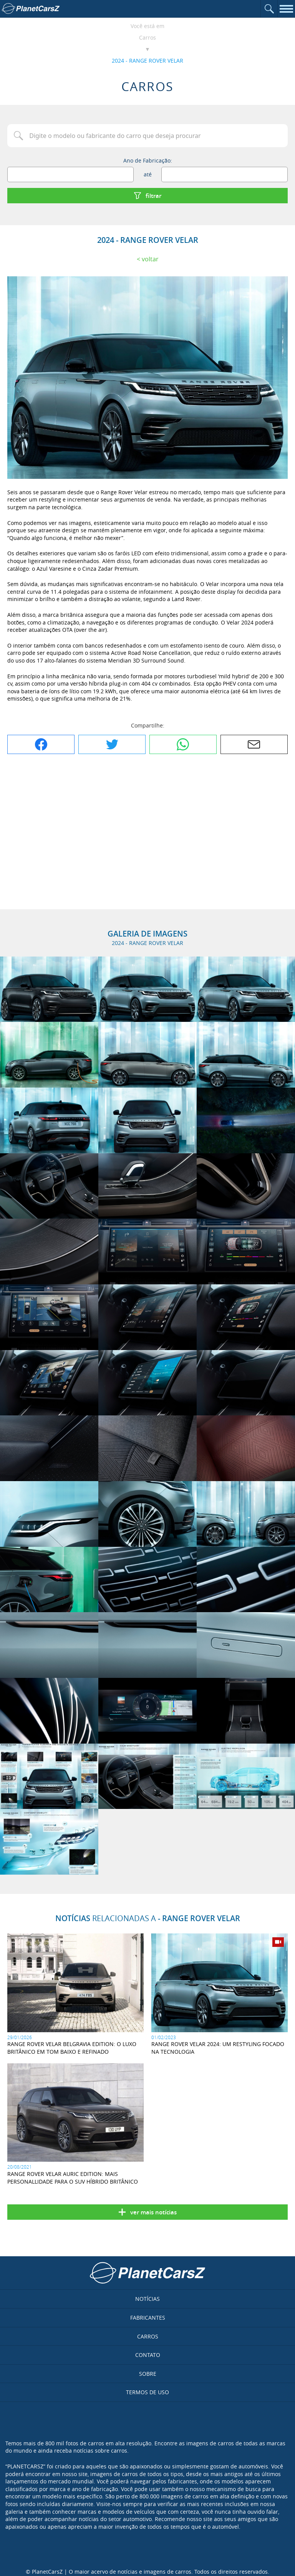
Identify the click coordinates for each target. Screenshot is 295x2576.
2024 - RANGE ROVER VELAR (147, 60)
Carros (147, 37)
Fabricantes (147, 2317)
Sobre (147, 2373)
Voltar (150, 259)
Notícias (147, 2298)
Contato (147, 2354)
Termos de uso (147, 2392)
